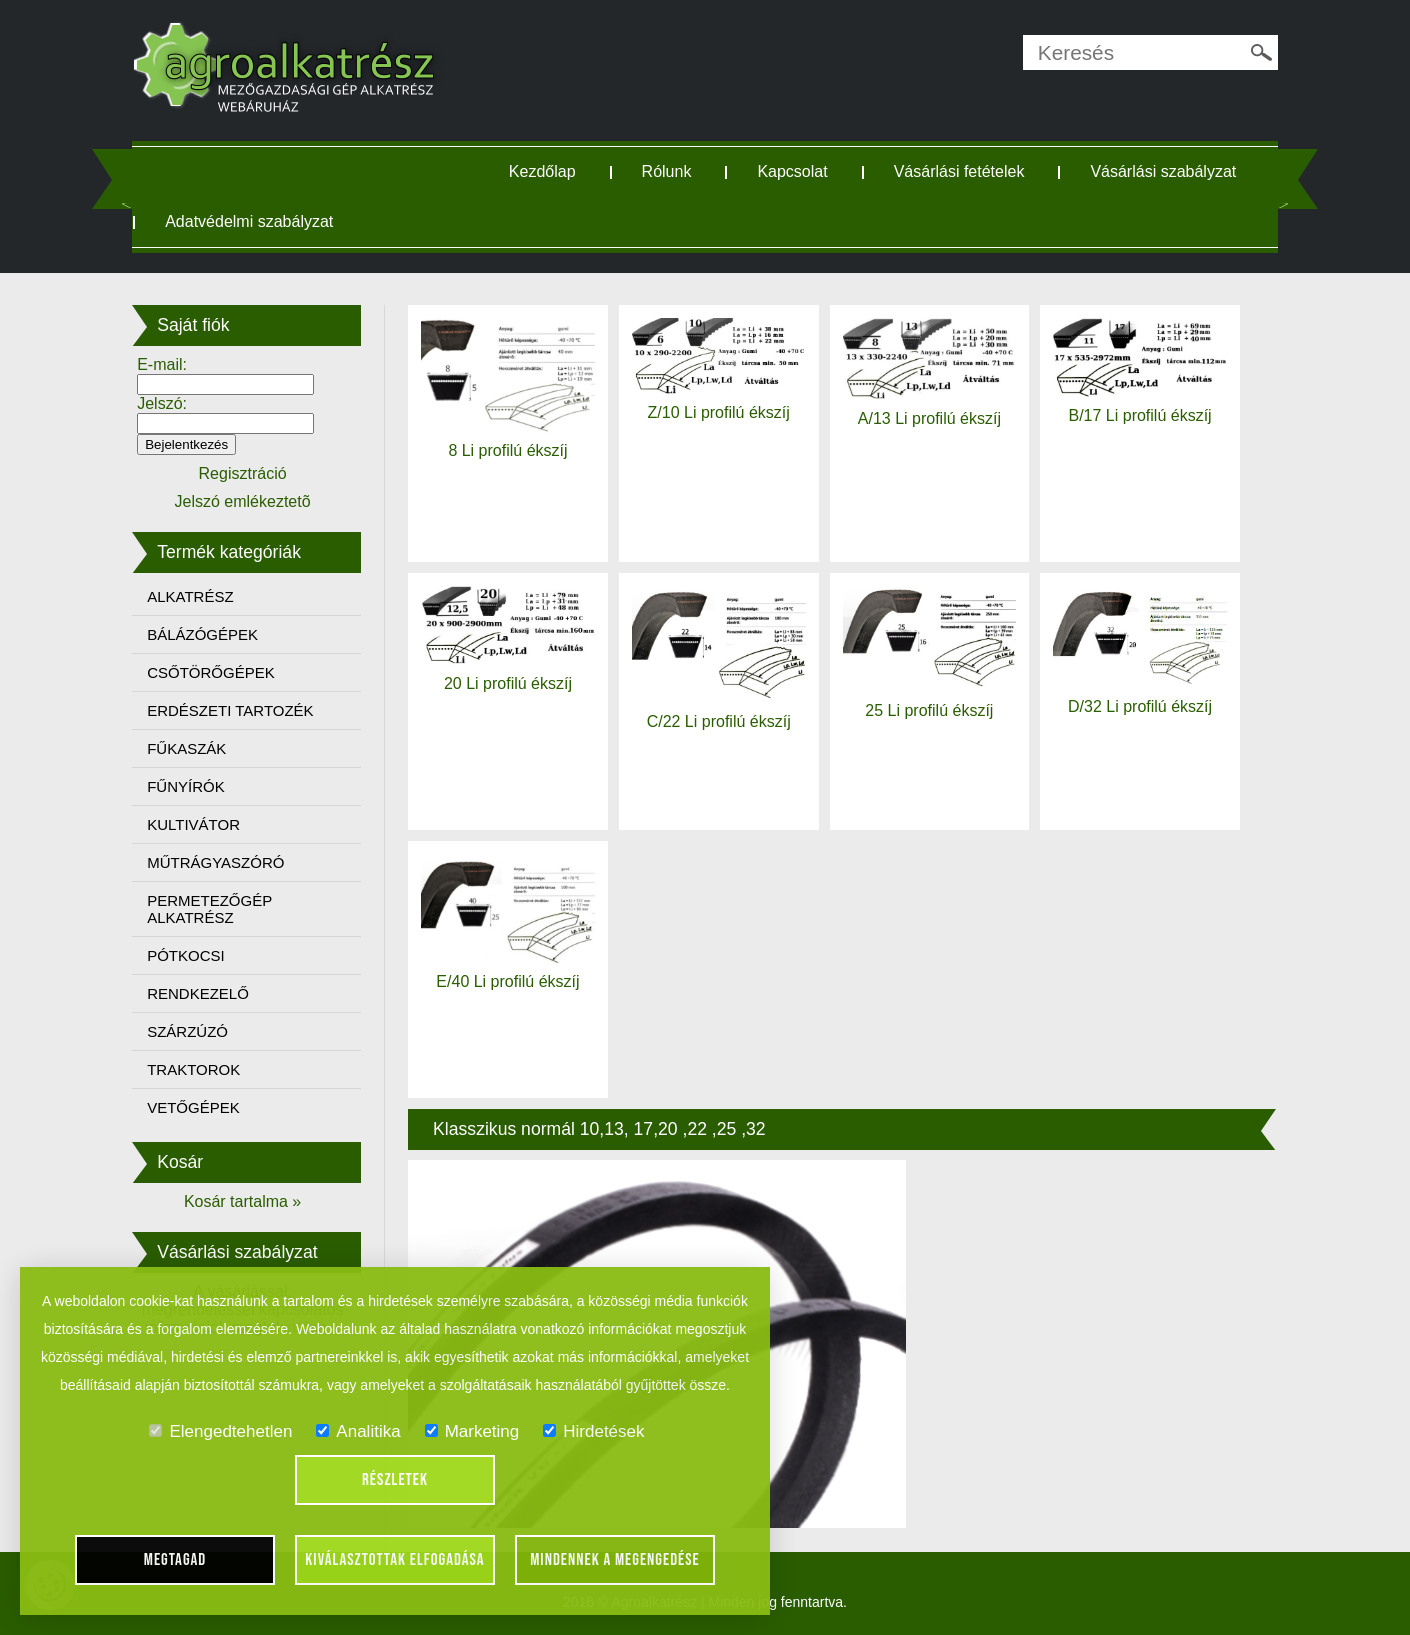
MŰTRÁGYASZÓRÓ (224, 862)
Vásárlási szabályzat (247, 221)
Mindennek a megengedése (615, 1560)
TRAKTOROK (202, 1069)
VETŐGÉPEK (202, 1107)
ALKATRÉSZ (199, 596)
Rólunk (670, 171)
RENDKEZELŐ (207, 993)
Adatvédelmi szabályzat (470, 221)
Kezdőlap (545, 171)
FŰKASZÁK (195, 748)
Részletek (395, 1480)
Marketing (472, 1431)
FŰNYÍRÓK (195, 786)
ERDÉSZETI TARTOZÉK (239, 710)
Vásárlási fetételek (962, 171)
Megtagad (175, 1560)
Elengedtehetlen (220, 1431)
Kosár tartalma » (249, 1201)
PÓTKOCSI (195, 955)
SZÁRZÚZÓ (196, 1031)
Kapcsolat (796, 171)
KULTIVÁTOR (202, 824)
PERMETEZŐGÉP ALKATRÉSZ (218, 909)
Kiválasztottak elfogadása (394, 1560)
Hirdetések (593, 1431)
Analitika (358, 1431)
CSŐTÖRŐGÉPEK (220, 672)
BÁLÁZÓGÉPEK (211, 634)
